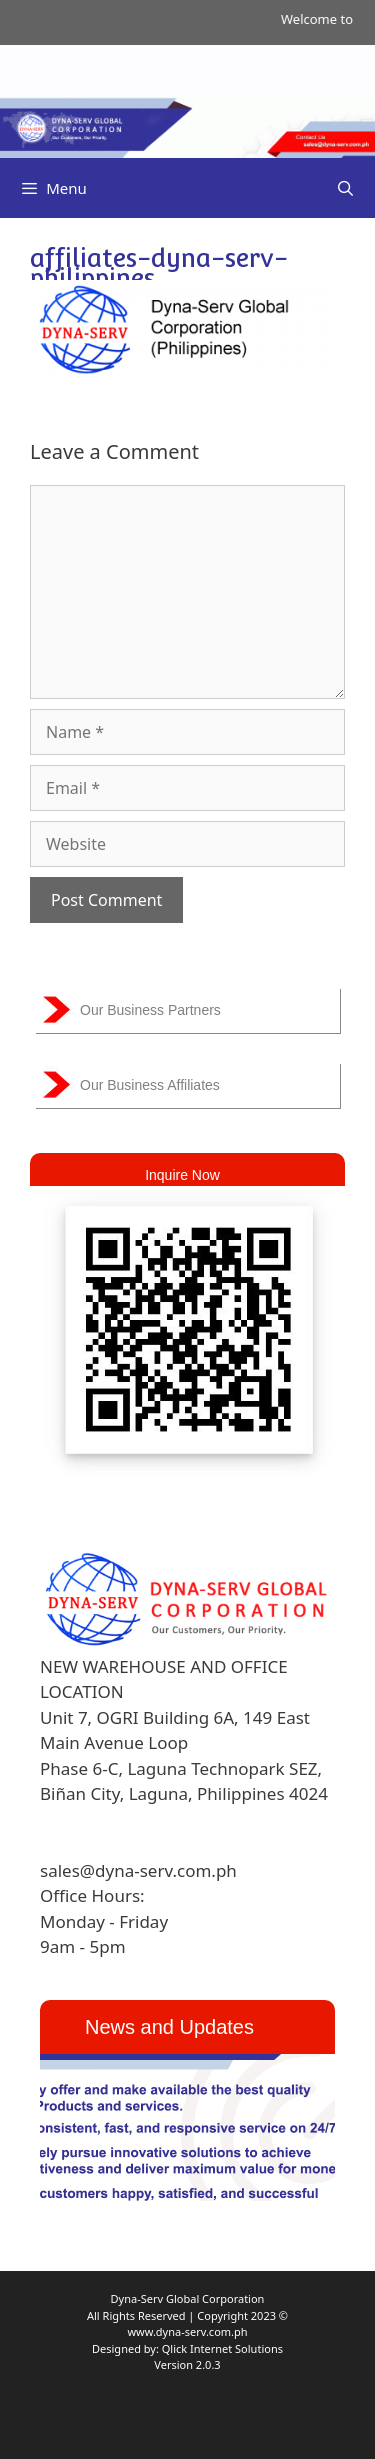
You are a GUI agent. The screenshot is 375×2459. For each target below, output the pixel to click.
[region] (187, 2128)
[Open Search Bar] (345, 188)
